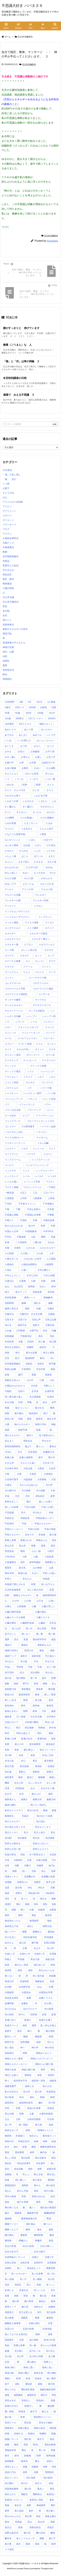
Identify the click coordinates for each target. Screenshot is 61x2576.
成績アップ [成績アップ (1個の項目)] (10, 1656)
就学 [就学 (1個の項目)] (22, 1562)
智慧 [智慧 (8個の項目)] (7, 1744)
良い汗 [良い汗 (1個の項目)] (23, 2279)
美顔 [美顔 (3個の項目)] (53, 2158)
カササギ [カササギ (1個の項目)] (48, 950)
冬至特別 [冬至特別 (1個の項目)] (9, 1341)
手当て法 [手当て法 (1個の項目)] (49, 1661)
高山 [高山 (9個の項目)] (29, 2522)
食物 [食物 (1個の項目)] (7, 2505)
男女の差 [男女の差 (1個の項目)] (35, 1959)
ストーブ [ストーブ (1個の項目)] (50, 1032)
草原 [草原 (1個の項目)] (25, 2295)
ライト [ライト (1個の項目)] (52, 1148)
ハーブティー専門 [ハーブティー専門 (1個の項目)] (32, 1093)
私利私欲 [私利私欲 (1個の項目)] (51, 2091)
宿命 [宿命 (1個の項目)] (54, 1540)
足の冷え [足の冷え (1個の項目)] (50, 2351)
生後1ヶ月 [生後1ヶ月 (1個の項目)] (10, 1953)
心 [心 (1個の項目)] (6, 1601)
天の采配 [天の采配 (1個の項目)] (40, 1490)
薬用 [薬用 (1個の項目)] (53, 2301)
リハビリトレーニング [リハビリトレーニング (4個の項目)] (37, 1165)
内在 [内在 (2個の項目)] (45, 1330)
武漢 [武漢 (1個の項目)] (7, 1788)
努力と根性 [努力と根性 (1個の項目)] (48, 1352)
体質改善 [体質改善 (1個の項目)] (37, 1292)
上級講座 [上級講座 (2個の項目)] (37, 1198)
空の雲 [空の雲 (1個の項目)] (51, 2102)
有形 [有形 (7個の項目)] (7, 1749)
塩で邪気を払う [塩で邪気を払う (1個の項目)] (47, 1435)
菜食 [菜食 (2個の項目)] (53, 2295)
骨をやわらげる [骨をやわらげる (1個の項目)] (13, 2516)
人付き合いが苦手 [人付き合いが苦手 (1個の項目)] (32, 1259)
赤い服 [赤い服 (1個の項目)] (32, 2345)
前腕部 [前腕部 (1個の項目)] (30, 1347)
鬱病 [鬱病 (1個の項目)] (53, 2533)
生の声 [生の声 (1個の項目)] (50, 1948)
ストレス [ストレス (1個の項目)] (49, 1027)
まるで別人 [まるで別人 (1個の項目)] (23, 862)
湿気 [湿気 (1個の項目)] (45, 1904)
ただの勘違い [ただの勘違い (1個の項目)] (27, 817)
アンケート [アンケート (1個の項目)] (10, 906)
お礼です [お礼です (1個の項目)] (51, 757)
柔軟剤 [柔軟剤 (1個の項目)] (36, 1771)
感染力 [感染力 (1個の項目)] (8, 1645)
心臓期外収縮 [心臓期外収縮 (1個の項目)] (27, 1623)
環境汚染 (7, 633)
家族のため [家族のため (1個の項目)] (26, 1540)
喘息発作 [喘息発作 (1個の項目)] (33, 1413)
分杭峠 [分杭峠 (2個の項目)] (30, 1341)
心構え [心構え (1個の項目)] (8, 1606)
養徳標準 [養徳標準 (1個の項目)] (41, 2505)
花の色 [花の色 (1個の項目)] (51, 2279)
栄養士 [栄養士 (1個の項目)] (50, 1771)
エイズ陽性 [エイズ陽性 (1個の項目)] (33, 928)
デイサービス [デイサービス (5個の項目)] (49, 1060)
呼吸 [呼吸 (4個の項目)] (29, 1402)
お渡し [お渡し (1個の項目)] (38, 757)
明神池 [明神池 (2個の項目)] (41, 1727)
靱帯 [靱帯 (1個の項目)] (38, 2455)
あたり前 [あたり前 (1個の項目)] (28, 729)
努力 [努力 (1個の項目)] (17, 1352)
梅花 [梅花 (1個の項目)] (20, 1777)
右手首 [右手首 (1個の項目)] (35, 1391)
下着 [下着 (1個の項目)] (7, 1209)
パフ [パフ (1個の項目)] (7, 1104)
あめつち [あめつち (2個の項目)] (37, 735)
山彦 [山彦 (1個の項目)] (51, 1567)
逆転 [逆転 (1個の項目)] (17, 2384)
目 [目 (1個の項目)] (36, 2003)
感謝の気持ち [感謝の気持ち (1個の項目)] (11, 1650)
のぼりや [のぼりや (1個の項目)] (48, 839)
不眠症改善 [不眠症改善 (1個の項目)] (48, 1220)
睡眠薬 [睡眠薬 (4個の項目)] (38, 2036)
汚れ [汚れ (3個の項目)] (54, 1860)
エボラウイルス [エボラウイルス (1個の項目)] (47, 944)
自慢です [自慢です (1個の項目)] (49, 2257)
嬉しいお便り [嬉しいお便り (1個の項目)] (46, 1501)
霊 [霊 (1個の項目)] (32, 2450)
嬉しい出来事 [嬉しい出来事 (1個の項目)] (11, 1507)
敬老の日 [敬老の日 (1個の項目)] (9, 1694)
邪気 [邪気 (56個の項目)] (54, 2395)
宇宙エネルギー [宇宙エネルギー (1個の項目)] (13, 1534)
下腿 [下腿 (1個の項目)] (18, 1209)
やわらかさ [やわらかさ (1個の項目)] (47, 878)
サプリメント (9, 511)
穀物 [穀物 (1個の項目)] (42, 2097)
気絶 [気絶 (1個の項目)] (22, 1854)
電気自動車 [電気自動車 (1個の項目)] (50, 2444)
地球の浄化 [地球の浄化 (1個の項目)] (40, 1424)
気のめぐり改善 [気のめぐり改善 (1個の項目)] (45, 1816)
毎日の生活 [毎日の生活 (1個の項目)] (33, 1810)
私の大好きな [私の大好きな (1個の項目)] (11, 2091)
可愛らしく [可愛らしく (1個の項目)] (49, 1385)
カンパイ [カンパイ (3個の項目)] (39, 961)
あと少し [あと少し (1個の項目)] (23, 735)
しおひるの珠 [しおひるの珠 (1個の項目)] (40, 795)
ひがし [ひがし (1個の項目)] (38, 845)
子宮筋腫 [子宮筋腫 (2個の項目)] (9, 1512)
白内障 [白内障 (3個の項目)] (8, 1987)
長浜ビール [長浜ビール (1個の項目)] (10, 2422)
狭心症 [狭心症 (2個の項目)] (22, 1942)
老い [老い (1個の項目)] (53, 2163)
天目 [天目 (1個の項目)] (27, 1496)
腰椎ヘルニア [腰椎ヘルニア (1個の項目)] (11, 2229)
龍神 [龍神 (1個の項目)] (53, 2544)
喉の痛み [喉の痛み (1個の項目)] (19, 1413)
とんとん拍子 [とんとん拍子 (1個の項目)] (46, 828)
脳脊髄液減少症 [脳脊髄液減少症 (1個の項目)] (29, 2218)
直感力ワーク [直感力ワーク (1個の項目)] (11, 2025)
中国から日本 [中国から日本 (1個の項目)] (11, 1231)
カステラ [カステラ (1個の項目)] (9, 955)
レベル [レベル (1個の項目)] (26, 1176)
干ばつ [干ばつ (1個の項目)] (35, 1573)
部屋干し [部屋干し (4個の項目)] (29, 2406)
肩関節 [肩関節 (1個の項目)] (24, 2185)
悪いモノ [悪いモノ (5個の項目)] (26, 1634)
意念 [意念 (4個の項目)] (16, 1639)
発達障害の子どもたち (14, 642)
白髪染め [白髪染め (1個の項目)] (26, 1992)
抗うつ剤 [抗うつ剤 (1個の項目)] (51, 1667)
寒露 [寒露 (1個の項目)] (33, 1545)
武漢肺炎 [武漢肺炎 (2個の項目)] (19, 1788)
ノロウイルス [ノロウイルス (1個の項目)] (11, 1088)
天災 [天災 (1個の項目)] (17, 1496)
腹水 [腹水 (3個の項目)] (39, 2229)
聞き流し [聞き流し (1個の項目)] (51, 2174)
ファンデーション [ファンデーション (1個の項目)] (45, 1115)
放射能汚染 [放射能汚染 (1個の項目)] (10, 1689)
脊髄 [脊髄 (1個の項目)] (50, 2202)
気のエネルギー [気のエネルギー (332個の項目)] (13, 1821)
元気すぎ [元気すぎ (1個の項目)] (9, 1319)
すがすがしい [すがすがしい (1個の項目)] (47, 806)
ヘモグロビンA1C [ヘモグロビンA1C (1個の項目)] (14, 1132)
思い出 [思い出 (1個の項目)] (29, 1628)
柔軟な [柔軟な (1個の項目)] (22, 1771)
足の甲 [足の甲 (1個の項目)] (20, 2356)
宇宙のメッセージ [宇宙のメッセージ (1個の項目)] (14, 1529)
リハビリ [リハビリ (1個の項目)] (9, 1165)
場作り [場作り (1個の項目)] (29, 1435)
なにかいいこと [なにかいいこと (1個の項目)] (13, 839)
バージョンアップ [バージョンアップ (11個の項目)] (14, 1099)
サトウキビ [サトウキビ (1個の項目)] (40, 999)
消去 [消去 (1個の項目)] (7, 1898)
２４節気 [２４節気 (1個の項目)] (9, 2549)
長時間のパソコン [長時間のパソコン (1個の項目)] (43, 2417)
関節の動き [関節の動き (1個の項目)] (23, 2428)
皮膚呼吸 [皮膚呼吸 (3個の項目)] (9, 2003)
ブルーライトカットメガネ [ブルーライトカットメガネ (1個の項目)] (40, 1121)
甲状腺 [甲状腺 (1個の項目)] (21, 1959)
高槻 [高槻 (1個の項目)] (52, 2522)
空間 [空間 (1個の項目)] (18, 2108)
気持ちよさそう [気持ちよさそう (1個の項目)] (41, 1849)
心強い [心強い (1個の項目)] (51, 1601)
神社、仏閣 (8, 651)
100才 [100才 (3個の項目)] (29, 713)
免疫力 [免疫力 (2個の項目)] (36, 1325)
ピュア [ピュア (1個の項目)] (26, 1115)
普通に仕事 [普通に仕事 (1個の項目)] (10, 1738)
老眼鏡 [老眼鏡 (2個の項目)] (8, 2174)
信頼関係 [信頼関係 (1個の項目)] (9, 1303)
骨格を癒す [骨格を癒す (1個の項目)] (50, 2516)
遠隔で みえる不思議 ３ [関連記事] (18, 394)
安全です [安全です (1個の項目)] (29, 1534)
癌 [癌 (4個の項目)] (27, 1976)
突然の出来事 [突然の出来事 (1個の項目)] (34, 2108)
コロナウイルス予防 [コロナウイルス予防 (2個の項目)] (15, 988)
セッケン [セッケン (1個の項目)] (51, 1044)
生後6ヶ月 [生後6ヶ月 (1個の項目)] (39, 1953)
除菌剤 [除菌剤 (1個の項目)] (43, 2433)
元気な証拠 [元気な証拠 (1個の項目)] (50, 1319)
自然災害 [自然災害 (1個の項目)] (24, 2262)
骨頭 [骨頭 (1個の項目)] (7, 2522)
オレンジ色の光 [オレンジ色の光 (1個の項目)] (29, 950)
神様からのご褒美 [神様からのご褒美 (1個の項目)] (14, 2058)
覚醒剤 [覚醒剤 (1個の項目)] (24, 2317)
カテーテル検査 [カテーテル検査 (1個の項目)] (13, 961)
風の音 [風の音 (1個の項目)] (27, 2488)
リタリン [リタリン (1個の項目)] (48, 1154)
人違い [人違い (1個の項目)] (24, 1270)
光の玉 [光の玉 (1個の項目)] (8, 1325)
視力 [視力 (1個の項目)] (39, 2312)
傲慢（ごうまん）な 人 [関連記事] (17, 344)
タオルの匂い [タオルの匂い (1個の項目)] (23, 1049)
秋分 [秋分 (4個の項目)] (22, 2097)
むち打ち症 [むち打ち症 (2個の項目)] (32, 867)
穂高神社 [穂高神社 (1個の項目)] (9, 2102)
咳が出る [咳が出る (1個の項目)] (39, 1407)
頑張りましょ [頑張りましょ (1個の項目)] (11, 2466)
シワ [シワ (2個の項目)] (7, 1021)
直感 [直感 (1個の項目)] (53, 2014)
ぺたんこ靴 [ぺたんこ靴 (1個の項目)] (10, 856)
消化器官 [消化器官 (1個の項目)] (49, 1893)
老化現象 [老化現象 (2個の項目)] (18, 2169)
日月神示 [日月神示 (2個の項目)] (51, 1716)
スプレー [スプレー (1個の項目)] (9, 1044)
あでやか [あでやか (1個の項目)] (9, 735)
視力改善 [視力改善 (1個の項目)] (51, 2312)
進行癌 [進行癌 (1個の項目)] (51, 2384)
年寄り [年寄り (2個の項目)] (8, 1578)
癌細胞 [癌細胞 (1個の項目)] (52, 1976)
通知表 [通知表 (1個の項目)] (28, 2384)
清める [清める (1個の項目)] (43, 1898)
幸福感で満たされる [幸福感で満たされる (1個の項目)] (15, 1584)
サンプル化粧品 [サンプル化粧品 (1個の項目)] (37, 1010)
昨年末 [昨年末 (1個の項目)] (52, 1727)
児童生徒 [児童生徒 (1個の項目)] (49, 1325)
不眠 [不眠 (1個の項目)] (35, 1220)
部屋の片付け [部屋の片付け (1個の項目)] (11, 2406)
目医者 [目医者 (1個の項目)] (33, 2014)
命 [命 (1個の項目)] (37, 1402)
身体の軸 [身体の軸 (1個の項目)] (9, 2373)
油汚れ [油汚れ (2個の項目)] (51, 1865)
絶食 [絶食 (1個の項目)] (24, 2147)
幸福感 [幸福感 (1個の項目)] (46, 1578)
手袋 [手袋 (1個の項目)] (39, 1667)
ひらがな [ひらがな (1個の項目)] (23, 850)
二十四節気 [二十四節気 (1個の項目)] (21, 1242)
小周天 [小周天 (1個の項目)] (50, 1551)
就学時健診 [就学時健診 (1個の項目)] (35, 1562)
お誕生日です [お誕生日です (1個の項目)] (48, 762)
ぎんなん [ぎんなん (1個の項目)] (49, 773)
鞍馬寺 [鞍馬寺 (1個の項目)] (24, 2461)
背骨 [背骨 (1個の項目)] (23, 2196)
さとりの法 (9, 492)
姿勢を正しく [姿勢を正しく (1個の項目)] (11, 1501)
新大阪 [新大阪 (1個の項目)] (38, 1700)
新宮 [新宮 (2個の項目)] (51, 1700)
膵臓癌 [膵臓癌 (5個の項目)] (38, 2240)
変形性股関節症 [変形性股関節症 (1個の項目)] (13, 1446)
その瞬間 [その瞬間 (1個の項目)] (9, 817)
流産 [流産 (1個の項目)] (7, 1887)
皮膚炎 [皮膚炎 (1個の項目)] (24, 2003)
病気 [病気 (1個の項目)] (20, 1970)
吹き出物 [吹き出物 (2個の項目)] (9, 1402)
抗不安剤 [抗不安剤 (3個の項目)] (9, 1672)
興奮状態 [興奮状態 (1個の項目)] (50, 2268)
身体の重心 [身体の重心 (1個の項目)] (23, 2373)
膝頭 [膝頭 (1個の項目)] (51, 2235)
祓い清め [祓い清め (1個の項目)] (9, 2047)
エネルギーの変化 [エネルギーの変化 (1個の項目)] (38, 933)
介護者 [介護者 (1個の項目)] (22, 1281)
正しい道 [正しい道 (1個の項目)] (51, 1783)
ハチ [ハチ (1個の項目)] (29, 1088)
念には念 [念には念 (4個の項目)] (16, 1628)
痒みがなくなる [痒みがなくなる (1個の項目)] (46, 1970)
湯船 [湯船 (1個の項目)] (27, 1904)
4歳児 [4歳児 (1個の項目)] (8, 707)
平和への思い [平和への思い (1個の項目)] (49, 1573)
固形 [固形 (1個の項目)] (29, 1419)
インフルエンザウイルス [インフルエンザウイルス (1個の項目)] (17, 911)
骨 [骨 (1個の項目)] (40, 2510)
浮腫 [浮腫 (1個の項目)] (52, 1887)
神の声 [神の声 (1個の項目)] (35, 2047)
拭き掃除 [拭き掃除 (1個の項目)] (35, 1672)
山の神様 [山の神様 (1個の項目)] (37, 1567)
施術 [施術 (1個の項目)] (53, 1711)
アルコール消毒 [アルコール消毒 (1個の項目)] (13, 895)
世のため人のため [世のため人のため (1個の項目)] (14, 1225)
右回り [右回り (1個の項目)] (21, 1391)
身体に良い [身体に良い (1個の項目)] (47, 2367)
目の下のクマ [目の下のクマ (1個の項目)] (30, 2009)
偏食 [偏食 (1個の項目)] (50, 1303)
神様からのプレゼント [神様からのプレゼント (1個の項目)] (41, 2058)
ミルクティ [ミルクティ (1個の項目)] (10, 1148)
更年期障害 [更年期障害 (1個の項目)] (35, 1744)
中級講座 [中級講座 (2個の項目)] (21, 1237)
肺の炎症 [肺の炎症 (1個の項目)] (50, 2185)
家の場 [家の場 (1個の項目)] (52, 1534)
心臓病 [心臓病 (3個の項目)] (41, 1623)
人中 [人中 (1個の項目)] (51, 1253)
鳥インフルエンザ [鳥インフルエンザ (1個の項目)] (25, 2538)
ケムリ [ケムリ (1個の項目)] (26, 972)
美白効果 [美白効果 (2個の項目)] (25, 2158)
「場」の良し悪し (12, 474)
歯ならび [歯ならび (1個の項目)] (36, 1794)
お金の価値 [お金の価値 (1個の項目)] (10, 768)
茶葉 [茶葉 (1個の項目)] (7, 2295)
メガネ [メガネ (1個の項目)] (24, 1148)
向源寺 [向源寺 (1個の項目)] (50, 1396)
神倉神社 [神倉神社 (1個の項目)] (9, 2053)
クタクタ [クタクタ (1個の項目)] (9, 966)
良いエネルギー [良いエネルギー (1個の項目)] (19, 2273)
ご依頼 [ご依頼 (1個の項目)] (23, 784)
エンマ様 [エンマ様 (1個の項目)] (9, 950)
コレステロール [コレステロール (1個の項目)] (13, 983)
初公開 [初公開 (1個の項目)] (52, 1341)
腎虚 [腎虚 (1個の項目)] (49, 2218)
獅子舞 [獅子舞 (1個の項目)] (35, 1942)
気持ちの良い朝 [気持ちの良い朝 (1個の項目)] (13, 1849)
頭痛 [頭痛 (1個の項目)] (45, 2466)
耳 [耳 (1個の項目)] (17, 2174)
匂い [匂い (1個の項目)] (52, 1358)
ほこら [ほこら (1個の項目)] (24, 856)
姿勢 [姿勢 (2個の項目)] (52, 1496)
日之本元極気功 (25, 37)
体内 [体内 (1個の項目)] (53, 1286)
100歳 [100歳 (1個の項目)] (40, 713)
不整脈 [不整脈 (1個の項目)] (50, 1214)
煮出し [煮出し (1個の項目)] (30, 1926)
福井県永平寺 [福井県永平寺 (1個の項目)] (20, 2080)
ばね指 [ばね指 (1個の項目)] (26, 845)
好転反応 (7, 574)
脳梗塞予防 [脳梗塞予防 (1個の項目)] (32, 2213)
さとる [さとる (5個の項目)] (35, 790)
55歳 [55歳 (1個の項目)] (17, 713)
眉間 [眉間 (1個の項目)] (34, 2025)
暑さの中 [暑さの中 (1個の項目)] (19, 1744)
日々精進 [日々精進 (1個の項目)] (21, 1716)
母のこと (7, 620)
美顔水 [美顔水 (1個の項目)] (8, 2163)
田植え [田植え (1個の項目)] (8, 1959)
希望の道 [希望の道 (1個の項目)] (22, 1573)
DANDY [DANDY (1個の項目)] (52, 718)
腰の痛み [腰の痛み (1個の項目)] (30, 2224)
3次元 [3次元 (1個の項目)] (39, 702)
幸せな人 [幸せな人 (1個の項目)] (27, 1578)
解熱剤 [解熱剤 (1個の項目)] (50, 2317)
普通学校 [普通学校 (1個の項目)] (41, 1738)
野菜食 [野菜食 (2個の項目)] (22, 2411)
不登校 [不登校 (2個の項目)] (23, 1220)
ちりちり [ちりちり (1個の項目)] (9, 828)
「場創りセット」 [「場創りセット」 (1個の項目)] (46, 724)
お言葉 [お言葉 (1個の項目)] (32, 762)
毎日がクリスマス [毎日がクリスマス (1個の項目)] (14, 1810)
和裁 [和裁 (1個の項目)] (7, 1407)
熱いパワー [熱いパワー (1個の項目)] (10, 1931)
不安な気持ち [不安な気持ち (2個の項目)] (34, 1209)
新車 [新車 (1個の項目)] (35, 1711)
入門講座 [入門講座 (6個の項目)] (20, 1330)
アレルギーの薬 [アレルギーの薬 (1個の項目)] (13, 900)
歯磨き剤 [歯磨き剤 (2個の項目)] (37, 1799)
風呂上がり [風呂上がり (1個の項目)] (10, 2494)
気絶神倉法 (8, 624)
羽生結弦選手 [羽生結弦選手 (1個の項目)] (24, 2163)
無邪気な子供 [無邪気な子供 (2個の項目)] (11, 1926)
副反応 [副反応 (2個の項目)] (43, 1347)
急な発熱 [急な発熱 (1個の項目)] (41, 1628)
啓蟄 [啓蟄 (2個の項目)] (7, 1413)
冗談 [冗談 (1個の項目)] (51, 1336)
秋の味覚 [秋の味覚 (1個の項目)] (9, 2097)
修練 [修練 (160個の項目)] (23, 1303)
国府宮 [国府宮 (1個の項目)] (39, 1419)
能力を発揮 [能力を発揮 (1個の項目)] (22, 2202)
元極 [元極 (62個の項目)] (38, 1308)
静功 (5, 674)
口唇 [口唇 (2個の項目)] (42, 1380)
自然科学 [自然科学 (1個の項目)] (38, 2262)
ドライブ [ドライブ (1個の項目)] (27, 1077)
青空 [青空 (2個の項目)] (7, 2455)
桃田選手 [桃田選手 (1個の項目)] (9, 1777)
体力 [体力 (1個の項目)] (7, 1292)
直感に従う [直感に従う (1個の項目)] (10, 2020)
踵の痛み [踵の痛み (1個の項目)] (31, 2362)
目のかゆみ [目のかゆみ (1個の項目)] (10, 2009)
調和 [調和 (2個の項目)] (37, 2334)
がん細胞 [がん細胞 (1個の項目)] (50, 768)
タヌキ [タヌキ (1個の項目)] (52, 1049)
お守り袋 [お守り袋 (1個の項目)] (49, 751)
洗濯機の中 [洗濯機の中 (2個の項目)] (29, 1876)
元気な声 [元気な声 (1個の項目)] (36, 1319)
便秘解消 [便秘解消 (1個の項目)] (48, 1297)
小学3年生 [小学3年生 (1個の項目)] (10, 1556)
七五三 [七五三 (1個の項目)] (23, 1192)
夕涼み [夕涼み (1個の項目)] (8, 1452)
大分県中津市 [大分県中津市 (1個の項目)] (11, 1468)
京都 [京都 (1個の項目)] (7, 1248)
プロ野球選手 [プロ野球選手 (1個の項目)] (28, 1126)
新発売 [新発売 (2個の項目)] (50, 1705)
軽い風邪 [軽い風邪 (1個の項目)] (51, 2378)
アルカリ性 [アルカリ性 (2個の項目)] (47, 889)
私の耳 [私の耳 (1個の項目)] (38, 2091)
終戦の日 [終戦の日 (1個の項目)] (9, 2141)
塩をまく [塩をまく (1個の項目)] (9, 1441)
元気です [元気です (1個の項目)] (22, 1319)
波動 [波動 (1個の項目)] (14, 1871)
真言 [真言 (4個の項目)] (19, 2031)
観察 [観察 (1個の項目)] (37, 2317)
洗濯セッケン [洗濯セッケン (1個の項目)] (11, 1876)
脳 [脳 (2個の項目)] (24, 2207)
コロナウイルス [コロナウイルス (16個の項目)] (41, 983)
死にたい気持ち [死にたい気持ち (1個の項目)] (38, 1805)
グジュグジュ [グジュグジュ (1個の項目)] (11, 972)
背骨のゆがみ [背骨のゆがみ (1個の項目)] (38, 2196)
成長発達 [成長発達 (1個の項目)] (36, 1656)
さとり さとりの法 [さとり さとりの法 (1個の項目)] (15, 790)
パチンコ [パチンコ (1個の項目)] (32, 1099)
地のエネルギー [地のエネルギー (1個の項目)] (22, 1424)
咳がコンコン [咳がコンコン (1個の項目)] (22, 1407)
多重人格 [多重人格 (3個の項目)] (9, 1457)
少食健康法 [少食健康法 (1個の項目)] (10, 1562)
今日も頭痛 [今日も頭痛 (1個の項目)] (49, 1275)
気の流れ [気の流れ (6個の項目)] (40, 1821)
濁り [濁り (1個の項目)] (22, 1909)
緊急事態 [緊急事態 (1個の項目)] (19, 2152)
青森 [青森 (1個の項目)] (53, 2450)
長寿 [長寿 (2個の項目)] (22, 2417)
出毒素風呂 (8, 547)
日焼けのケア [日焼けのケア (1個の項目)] (11, 1722)
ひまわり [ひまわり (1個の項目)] (9, 850)
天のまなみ (8, 570)
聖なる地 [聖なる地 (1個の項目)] (38, 2174)
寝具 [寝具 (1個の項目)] (43, 1545)
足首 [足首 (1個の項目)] (7, 2362)
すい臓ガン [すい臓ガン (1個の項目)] (28, 806)
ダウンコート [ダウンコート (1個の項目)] (33, 1055)
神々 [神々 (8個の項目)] (22, 2047)
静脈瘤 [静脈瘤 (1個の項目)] (27, 2455)
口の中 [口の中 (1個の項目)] (30, 1380)
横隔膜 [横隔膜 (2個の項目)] (41, 1777)
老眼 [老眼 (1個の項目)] (39, 2169)
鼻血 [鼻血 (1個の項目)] (37, 2544)
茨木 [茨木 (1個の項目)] (53, 2290)
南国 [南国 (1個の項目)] (53, 1369)
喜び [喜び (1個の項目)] (45, 1413)
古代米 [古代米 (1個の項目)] (34, 1385)
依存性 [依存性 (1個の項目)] (51, 1292)
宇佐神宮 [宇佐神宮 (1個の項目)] (9, 1523)
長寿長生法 (8, 670)
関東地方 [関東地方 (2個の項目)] (9, 2428)
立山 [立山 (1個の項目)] (7, 2119)
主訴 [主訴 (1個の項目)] (33, 1237)
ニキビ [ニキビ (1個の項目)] (52, 1077)
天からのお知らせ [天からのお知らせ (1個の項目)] (29, 1485)
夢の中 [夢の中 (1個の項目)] (51, 1457)
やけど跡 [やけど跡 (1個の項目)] (28, 878)
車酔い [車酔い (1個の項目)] (8, 2378)
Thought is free (47, 2569)
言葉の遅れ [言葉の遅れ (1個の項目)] (34, 2323)
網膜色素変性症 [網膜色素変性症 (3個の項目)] (48, 2147)
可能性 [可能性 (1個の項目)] (8, 1391)
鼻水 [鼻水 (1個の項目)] (18, 2544)
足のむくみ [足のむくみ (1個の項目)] (35, 2351)
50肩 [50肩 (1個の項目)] (7, 713)
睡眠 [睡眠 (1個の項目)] (25, 2036)
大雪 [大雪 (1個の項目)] (53, 1479)
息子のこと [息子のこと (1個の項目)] (10, 1634)
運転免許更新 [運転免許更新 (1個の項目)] (28, 2389)
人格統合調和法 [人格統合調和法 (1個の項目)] (29, 1264)
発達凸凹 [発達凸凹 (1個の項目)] (9, 1981)
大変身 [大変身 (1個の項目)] (40, 1468)
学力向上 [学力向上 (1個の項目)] (37, 1512)
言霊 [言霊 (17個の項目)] (50, 2323)
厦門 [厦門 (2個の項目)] (20, 1374)
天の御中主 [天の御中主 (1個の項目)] (10, 1490)
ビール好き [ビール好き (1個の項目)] (10, 1115)
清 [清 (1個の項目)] (34, 1898)
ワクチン (7, 533)
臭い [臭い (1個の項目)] (19, 2268)
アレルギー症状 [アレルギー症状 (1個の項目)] (41, 900)
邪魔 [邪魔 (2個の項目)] (53, 2400)
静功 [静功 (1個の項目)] (16, 2455)
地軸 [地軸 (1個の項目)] (53, 1424)
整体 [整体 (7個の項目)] (37, 1694)
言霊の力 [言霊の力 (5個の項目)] (9, 2328)
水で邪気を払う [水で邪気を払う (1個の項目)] (37, 1854)
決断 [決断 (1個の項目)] (16, 1865)
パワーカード (9, 524)
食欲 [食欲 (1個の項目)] (51, 2499)
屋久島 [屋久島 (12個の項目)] (22, 1567)
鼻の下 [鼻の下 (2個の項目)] (52, 2538)
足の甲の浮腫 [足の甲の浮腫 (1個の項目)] (36, 2356)
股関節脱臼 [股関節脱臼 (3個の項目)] (10, 2185)
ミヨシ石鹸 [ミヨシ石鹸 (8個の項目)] (43, 1143)
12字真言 (7, 470)
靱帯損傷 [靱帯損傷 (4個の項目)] (50, 2455)
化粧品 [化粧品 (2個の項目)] (29, 1363)
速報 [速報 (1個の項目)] (40, 2384)
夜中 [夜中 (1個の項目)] (40, 1457)
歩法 (5, 615)
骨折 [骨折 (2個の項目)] (38, 2516)
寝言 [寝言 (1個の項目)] (53, 1545)
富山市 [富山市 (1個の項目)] (22, 1545)
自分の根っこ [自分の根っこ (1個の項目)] (47, 2246)
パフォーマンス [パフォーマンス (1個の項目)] (27, 1104)
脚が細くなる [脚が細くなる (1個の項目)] (11, 2207)
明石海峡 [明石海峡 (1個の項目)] (29, 1727)
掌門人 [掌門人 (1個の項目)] (26, 1683)
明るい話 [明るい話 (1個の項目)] (49, 1722)
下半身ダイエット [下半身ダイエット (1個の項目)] (27, 1203)
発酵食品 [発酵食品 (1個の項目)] (39, 1981)
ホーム (8, 37)
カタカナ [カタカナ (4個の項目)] (24, 955)
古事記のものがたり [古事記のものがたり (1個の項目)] (15, 1385)
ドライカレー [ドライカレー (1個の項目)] (11, 1077)
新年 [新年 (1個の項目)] (23, 1705)
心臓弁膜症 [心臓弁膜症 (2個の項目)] (10, 1623)
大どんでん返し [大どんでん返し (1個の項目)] (28, 1463)
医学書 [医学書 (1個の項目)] (52, 1363)
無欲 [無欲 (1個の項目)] (34, 1915)
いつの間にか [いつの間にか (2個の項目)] (24, 740)
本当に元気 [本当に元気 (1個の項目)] (47, 1755)
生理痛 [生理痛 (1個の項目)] (52, 1953)
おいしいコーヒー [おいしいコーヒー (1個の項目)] (46, 740)
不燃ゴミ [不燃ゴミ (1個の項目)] (9, 1220)
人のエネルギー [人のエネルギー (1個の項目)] (48, 1248)
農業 (5, 665)
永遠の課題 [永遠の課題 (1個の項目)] (41, 1860)
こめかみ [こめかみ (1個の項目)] (9, 784)
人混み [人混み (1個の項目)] (8, 1270)
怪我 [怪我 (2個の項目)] (53, 1628)
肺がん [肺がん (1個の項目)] (37, 2185)
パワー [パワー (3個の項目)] (47, 1104)
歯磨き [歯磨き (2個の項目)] (24, 1799)
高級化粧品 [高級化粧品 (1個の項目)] (35, 2527)
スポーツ (7, 515)
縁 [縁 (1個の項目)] (54, 2152)
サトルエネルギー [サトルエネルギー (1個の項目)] (14, 1005)
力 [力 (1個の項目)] (53, 1347)
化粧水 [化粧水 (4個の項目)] (40, 1363)
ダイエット (8, 520)
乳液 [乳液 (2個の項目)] (7, 1242)
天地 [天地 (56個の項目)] (7, 1496)
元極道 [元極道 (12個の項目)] (51, 1314)
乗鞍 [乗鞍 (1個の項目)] (43, 1237)
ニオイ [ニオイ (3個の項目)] (40, 1077)
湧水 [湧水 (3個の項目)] (18, 1904)
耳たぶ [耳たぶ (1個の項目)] (25, 2174)
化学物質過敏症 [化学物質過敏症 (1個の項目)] (13, 1363)
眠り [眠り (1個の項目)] (29, 2031)
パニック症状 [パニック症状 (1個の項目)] (49, 1099)
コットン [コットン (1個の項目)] (9, 977)
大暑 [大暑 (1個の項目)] (19, 1474)
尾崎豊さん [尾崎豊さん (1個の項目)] (50, 1562)
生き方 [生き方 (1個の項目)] (37, 1948)
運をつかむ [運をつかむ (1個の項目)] (10, 2389)
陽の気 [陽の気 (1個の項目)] (27, 2439)
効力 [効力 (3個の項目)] (17, 1358)
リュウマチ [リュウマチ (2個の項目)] (10, 1170)
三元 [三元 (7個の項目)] (35, 1192)
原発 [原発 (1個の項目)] (7, 1374)
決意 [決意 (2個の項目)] (7, 1865)
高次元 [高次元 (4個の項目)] (8, 2527)
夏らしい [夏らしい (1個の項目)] (40, 1446)
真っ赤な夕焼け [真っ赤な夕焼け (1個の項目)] (48, 2025)
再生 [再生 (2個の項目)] (40, 1336)
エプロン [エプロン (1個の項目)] (28, 944)
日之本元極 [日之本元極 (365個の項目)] (36, 1716)
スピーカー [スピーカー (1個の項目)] (49, 1038)
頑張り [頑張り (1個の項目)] (50, 2461)
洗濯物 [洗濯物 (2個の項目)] (8, 1882)
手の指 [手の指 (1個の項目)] (23, 1661)
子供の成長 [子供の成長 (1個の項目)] (29, 1507)
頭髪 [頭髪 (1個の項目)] (36, 2472)
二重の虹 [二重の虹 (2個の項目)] (37, 1242)
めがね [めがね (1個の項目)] (49, 867)
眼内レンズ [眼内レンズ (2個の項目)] (10, 2036)
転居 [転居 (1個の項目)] (28, 2378)
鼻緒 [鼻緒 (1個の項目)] (28, 2544)
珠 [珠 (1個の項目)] (6, 1948)
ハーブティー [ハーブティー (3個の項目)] (11, 1093)
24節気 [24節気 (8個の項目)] (43, 707)
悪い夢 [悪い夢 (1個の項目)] (39, 1634)
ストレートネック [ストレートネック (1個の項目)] (31, 1032)
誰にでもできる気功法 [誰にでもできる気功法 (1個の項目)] (16, 2334)
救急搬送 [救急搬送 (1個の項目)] (26, 1689)
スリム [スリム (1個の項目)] (39, 1044)
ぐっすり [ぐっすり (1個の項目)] (33, 779)
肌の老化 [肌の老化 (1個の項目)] (37, 2180)
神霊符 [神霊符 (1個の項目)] (51, 2075)
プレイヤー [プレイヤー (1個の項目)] (10, 1126)
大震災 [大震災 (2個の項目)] (8, 1485)
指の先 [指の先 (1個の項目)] (8, 1678)
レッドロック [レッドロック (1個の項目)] (11, 1176)
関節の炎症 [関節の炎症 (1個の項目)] (39, 2428)
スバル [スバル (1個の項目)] (8, 1038)
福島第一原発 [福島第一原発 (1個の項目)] (38, 2080)
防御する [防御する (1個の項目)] (18, 2433)
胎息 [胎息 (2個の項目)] (7, 2202)
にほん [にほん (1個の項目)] (32, 839)
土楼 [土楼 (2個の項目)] (7, 1424)
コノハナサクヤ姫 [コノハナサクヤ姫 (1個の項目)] (37, 977)
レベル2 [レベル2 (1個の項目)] (39, 1176)
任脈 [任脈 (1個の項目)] (43, 1281)
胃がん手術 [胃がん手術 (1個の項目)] (22, 2191)
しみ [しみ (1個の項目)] (54, 801)
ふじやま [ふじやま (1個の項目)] (50, 850)
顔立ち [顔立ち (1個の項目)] (38, 2483)
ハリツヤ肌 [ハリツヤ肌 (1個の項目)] (46, 1088)
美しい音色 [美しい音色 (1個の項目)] (10, 2158)
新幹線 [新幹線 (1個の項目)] (36, 1705)
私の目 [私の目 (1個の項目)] (26, 2091)
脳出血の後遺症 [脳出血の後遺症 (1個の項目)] (48, 2207)
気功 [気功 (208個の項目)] (53, 1832)
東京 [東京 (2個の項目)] (35, 1760)
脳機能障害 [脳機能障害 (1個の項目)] (49, 2213)
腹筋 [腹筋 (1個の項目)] (51, 2229)
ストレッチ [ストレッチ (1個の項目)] (10, 1032)
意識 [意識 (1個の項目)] (25, 1639)
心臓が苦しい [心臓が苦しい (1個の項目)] (48, 1606)
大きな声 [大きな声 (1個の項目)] (9, 1463)
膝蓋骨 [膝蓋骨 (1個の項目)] (23, 2235)
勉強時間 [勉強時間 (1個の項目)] (29, 1358)
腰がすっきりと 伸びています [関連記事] (21, 328)
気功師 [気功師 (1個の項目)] (8, 1838)
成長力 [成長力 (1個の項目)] (23, 1656)
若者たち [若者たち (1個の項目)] (9, 2290)
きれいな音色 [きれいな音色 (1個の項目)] (32, 773)
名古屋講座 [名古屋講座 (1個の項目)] (35, 1396)
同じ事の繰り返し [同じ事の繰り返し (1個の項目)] (14, 1396)
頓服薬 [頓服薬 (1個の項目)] (35, 2466)
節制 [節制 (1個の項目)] (28, 2130)
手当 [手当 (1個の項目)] (36, 1661)
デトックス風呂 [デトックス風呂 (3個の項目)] (13, 1071)
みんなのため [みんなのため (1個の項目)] (11, 867)
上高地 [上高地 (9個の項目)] (51, 1198)
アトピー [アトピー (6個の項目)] (9, 889)
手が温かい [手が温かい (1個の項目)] (50, 1656)
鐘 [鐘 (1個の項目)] (55, 2411)
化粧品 (6, 561)
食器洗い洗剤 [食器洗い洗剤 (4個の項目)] (36, 2499)
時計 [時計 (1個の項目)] (39, 1733)
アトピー (7, 506)
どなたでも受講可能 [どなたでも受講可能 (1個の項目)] (15, 834)
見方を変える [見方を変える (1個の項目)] (25, 2312)
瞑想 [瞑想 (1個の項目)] (51, 2036)
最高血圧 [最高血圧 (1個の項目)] (50, 1744)
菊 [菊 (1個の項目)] (34, 2295)
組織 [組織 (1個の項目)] (36, 2141)
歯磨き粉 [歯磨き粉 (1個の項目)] (51, 1799)
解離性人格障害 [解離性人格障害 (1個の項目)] (13, 2323)
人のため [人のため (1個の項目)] (30, 1248)
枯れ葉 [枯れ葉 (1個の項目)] (8, 1771)
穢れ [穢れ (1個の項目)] (40, 2102)
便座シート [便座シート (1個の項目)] (29, 1297)
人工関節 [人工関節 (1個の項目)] (51, 1259)
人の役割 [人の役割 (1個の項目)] (9, 1253)
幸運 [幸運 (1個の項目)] (33, 1584)
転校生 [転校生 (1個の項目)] (38, 2378)
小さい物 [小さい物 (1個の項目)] (36, 1551)
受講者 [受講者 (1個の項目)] (48, 1374)
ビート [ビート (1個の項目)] (50, 1110)
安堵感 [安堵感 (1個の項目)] (41, 1534)
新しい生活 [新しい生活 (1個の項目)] (10, 1700)
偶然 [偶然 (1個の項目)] (27, 1308)
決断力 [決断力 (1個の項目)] (27, 1865)
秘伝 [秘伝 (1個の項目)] (32, 2097)
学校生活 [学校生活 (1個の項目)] (9, 1518)
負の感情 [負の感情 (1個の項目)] (33, 2340)
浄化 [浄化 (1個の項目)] (29, 1887)
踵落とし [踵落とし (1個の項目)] (48, 2362)
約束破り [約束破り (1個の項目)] (20, 2135)
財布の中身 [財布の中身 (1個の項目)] (49, 2340)
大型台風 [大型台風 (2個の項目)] (27, 1468)
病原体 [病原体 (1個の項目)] (8, 1970)
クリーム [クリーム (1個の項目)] (27, 966)
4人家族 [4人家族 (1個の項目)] (51, 702)
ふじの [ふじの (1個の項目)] (37, 850)
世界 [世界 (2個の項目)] (43, 1225)
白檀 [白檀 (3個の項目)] (51, 1987)
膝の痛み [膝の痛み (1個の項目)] (9, 2235)
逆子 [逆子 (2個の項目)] (7, 2384)
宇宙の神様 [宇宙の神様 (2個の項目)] (50, 1529)
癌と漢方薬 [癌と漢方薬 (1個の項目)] (38, 1976)
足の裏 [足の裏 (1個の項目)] (51, 2356)
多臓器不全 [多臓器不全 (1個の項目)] (48, 1452)
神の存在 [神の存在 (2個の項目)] (49, 2047)
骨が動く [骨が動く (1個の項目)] (50, 2510)
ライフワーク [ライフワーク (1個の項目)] (11, 1154)
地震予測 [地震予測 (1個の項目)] (22, 1430)
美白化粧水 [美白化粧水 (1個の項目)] (40, 2158)
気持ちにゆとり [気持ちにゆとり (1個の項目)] (41, 1843)
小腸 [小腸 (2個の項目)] (35, 1556)
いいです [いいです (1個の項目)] (51, 735)
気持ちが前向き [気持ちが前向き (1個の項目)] (13, 1843)
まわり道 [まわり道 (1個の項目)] (51, 862)
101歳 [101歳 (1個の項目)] (8, 718)
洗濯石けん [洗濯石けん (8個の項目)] (22, 1882)
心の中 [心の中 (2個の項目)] (15, 1601)
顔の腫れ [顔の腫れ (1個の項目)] (9, 2483)
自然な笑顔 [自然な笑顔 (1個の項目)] (10, 2262)
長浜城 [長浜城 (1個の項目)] (27, 2422)
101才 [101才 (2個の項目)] (52, 713)
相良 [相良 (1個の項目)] (25, 2025)
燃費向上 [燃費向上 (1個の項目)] (37, 1931)
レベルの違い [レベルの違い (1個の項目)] (11, 1181)
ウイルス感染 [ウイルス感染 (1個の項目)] (32, 922)
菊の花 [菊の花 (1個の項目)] (43, 2295)
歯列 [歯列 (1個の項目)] (50, 1794)
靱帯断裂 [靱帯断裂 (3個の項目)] (9, 2461)
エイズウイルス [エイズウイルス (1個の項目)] (13, 928)
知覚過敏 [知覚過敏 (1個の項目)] (24, 2042)
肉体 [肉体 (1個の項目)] (7, 2180)
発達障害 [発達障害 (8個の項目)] (24, 1981)
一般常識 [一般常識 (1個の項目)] (9, 1192)
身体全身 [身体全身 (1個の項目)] (38, 2373)
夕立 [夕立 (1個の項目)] (20, 1452)
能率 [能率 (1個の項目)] (38, 2202)
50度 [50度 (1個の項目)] (53, 707)
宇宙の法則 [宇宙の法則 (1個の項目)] (33, 1529)
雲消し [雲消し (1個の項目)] (36, 2444)
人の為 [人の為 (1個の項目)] (39, 1253)
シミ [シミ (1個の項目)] (52, 1010)
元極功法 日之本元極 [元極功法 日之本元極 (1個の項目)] (31, 1314)
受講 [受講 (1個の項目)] (34, 1374)
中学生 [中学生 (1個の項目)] (8, 1237)
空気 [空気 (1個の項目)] (7, 2108)
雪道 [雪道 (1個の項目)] (25, 2444)
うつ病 (6, 483)
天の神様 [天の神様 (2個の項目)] (26, 1490)
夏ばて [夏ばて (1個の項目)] (28, 1446)
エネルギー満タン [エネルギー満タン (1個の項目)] (41, 939)
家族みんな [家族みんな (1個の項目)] (41, 1540)
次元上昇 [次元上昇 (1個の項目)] (18, 1783)
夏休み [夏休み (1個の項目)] (52, 1446)
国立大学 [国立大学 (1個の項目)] (51, 1419)
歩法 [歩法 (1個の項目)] (21, 1794)
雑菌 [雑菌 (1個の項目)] (7, 2444)
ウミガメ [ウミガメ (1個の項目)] (49, 922)
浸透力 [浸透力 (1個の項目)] (18, 1893)
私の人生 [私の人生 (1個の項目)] (47, 2086)
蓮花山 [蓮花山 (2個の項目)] (42, 2301)
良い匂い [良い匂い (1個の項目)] (51, 2273)
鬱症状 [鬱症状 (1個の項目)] (8, 2538)
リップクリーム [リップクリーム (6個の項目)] (13, 1159)
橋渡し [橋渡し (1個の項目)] (52, 1777)
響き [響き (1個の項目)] (37, 2461)
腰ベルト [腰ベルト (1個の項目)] (48, 2224)
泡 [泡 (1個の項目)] (6, 1871)
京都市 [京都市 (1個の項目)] (17, 1248)
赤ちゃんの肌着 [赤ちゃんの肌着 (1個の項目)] (48, 2345)
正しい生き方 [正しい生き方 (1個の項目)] (35, 1783)
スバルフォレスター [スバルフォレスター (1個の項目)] (27, 1038)
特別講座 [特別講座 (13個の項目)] (48, 1937)
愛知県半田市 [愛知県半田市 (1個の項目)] (39, 1639)
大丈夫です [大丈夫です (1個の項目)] (48, 1463)
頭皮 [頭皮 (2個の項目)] (54, 2466)
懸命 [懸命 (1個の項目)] (42, 1650)
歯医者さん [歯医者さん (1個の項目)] (10, 1799)
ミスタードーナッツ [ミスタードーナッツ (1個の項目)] (15, 1143)
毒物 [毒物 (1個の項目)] (45, 1810)
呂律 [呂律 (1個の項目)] (20, 1402)
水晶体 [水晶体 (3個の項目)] (52, 1854)
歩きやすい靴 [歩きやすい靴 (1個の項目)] (47, 1788)
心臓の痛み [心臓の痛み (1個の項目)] (40, 1612)
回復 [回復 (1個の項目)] (20, 1419)
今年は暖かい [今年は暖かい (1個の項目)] (44, 1270)
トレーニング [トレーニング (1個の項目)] (47, 1071)
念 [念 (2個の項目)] (6, 1628)
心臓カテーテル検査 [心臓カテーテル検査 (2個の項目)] (15, 1617)
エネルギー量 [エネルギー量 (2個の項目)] (11, 944)
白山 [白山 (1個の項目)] (39, 1987)
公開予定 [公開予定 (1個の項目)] (33, 1330)
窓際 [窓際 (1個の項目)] (21, 2113)
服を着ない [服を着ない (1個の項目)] (29, 1749)
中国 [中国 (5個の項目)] (53, 1225)
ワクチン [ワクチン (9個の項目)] (50, 1181)
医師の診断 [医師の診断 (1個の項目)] (10, 1369)
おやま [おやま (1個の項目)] (8, 751)
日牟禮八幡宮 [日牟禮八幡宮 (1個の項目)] (32, 1722)
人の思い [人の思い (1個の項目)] (24, 1253)
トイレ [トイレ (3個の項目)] (30, 1071)
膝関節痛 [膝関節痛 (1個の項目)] (38, 2235)
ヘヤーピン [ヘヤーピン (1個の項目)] (41, 1132)
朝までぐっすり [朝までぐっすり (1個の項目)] (48, 1749)
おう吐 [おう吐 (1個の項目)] (23, 746)
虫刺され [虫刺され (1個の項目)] (38, 2306)
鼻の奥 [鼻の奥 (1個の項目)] (8, 2544)
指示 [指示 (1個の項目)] (44, 1678)
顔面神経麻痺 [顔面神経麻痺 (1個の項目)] (11, 2488)
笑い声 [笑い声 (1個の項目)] (8, 2124)
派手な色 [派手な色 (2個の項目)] (50, 1882)
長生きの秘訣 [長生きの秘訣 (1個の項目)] (46, 2422)
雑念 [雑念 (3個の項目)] (52, 2439)
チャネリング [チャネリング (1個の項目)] (11, 1060)
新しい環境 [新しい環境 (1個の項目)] (50, 1694)
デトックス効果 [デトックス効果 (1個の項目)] (38, 1066)
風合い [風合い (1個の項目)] (40, 2488)
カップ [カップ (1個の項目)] (51, 955)
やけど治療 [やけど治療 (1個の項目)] (10, 878)
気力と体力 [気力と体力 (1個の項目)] (39, 1832)
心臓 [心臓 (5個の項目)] (34, 1606)
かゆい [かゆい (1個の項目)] (37, 768)
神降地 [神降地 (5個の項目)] (27, 2075)
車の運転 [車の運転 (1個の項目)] (51, 2373)
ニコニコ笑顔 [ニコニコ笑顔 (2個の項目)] (11, 1082)
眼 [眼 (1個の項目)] (39, 2031)
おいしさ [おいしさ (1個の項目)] (9, 746)
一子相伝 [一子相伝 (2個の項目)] (51, 1187)
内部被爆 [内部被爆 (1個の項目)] (9, 1336)
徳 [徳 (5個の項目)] (37, 1595)
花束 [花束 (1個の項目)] (7, 2284)
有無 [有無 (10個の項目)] (16, 1749)
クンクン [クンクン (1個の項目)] (46, 966)
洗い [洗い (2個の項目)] (24, 1871)
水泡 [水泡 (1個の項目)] (7, 1860)
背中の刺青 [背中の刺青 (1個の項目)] (10, 2196)
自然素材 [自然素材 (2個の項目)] (51, 2262)
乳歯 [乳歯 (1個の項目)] (53, 1237)
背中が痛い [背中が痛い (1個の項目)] (49, 2191)
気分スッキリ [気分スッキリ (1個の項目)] (11, 1832)
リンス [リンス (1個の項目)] (26, 1170)
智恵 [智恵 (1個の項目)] (53, 1738)
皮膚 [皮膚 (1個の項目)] (28, 1998)
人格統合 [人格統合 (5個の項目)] (9, 1264)
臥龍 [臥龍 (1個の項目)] (51, 2240)
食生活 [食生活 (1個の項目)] (17, 2505)
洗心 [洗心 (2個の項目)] (43, 1871)
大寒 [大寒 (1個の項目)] (7, 1474)
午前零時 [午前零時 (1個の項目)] (26, 1369)
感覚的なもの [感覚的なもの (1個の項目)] (44, 1645)
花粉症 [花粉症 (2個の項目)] (17, 2284)
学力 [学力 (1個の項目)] (23, 1512)
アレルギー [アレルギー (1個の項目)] (40, 895)
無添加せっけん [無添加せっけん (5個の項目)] (13, 1920)
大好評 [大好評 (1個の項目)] (52, 1468)
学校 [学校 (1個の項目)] (51, 1512)
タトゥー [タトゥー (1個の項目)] (39, 1049)
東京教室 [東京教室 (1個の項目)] (48, 1760)
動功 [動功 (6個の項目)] (42, 1358)
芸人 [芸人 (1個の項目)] (29, 2284)
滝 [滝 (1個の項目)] (6, 1909)
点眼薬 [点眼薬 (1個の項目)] (52, 1909)
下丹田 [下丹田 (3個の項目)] (8, 1203)
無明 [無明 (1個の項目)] (20, 1915)
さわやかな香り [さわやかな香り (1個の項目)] (13, 795)
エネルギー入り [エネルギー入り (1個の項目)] (13, 939)
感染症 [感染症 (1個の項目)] (24, 1645)
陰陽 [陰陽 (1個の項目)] (53, 2433)
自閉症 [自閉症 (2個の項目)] (8, 2268)
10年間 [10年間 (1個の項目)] (32, 707)
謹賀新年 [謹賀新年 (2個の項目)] (9, 2340)
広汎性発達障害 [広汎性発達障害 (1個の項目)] (13, 1589)
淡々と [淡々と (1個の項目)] (24, 1898)
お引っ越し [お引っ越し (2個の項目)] (10, 757)
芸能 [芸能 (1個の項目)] (38, 2284)
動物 (5, 552)
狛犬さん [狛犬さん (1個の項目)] (9, 1942)
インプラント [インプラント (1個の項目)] (45, 917)
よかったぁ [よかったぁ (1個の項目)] (28, 884)
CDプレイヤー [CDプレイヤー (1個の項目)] (35, 718)
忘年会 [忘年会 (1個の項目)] (52, 1623)
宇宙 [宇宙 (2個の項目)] (24, 1523)
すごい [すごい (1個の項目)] (8, 812)
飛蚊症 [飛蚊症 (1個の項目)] (24, 2494)
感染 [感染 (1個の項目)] (53, 1639)
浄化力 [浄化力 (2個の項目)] (41, 1887)
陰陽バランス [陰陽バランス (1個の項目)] (11, 2439)
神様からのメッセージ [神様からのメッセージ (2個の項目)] (16, 2064)
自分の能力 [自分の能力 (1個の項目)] (39, 2251)
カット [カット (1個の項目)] (38, 955)
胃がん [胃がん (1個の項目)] (8, 2191)
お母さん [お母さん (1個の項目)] (25, 757)
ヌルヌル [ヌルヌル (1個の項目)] (30, 1082)
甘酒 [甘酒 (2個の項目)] (24, 1948)
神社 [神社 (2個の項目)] (53, 2069)
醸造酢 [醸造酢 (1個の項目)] (51, 2406)
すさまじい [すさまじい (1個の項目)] (22, 812)
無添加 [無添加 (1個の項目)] (48, 1915)
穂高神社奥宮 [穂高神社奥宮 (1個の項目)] (26, 2102)
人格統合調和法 (11, 538)
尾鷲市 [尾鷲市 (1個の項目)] (8, 1567)
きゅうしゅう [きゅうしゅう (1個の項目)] (11, 773)
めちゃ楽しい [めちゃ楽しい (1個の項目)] (11, 873)
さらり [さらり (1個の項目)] (50, 790)
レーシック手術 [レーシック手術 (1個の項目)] (32, 1181)
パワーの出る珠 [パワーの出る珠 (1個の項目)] (13, 1110)
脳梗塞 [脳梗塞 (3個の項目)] (18, 2213)
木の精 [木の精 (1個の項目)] (8, 1755)
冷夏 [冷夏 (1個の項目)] (20, 1341)
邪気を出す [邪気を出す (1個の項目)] (10, 2400)
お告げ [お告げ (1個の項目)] (21, 751)
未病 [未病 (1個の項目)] (32, 1755)
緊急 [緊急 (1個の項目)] (7, 2152)
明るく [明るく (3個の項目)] (8, 1727)
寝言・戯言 (8, 579)
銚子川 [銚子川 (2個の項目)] (33, 2411)
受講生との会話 (11, 565)
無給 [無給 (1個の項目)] (49, 1920)
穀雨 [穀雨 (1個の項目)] (52, 2097)
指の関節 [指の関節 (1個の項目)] (20, 1678)
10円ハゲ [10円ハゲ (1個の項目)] (19, 707)
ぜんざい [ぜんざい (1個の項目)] (51, 812)
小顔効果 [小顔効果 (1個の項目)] (49, 1556)
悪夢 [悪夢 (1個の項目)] (7, 1639)
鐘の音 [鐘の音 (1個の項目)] (8, 2417)
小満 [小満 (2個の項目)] (24, 1556)
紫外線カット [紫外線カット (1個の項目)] (49, 2135)
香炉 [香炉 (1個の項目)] (31, 2510)
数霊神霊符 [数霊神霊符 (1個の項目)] (24, 1694)
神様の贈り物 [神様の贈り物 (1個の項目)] (28, 2069)
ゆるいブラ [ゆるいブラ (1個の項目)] (10, 884)
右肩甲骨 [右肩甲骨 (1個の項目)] (49, 1391)
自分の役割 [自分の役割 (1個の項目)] (28, 2246)
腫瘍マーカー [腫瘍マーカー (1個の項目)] (11, 2224)
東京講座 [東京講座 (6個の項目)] (24, 1766)
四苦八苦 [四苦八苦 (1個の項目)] (9, 1419)
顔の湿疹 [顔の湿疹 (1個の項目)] (30, 2477)
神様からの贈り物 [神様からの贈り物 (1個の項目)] (44, 2064)
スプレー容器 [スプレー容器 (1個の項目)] (25, 1044)
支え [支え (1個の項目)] (54, 1683)
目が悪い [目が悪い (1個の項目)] (48, 2003)
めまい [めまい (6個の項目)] (26, 873)
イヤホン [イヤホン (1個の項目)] (38, 906)
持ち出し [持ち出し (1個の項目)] (49, 1672)
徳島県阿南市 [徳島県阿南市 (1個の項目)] (49, 1595)
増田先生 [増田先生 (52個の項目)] (27, 1441)
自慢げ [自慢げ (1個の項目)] (35, 2257)
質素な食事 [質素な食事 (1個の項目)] (19, 2345)
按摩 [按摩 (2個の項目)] (53, 1678)
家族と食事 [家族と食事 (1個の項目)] (10, 1540)
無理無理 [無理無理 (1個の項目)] (34, 1920)
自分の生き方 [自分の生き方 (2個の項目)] (11, 2251)
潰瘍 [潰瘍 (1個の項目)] (13, 1909)
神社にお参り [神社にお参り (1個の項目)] (11, 2075)
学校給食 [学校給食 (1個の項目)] (24, 1518)
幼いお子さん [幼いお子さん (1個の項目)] (48, 1584)
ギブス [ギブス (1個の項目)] (52, 961)
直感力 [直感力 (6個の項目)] (27, 2020)
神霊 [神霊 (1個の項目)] (39, 2075)
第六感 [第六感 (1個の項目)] (38, 2124)
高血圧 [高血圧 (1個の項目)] (50, 2527)
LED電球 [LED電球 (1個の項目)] (9, 724)
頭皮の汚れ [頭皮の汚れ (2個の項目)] (10, 2472)
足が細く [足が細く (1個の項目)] (19, 2351)
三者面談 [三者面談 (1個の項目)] (9, 1198)
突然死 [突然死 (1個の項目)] (50, 2108)
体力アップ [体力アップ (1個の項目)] (21, 1292)
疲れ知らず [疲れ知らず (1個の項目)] (39, 1965)
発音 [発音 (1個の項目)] (52, 1981)
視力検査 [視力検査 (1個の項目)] (9, 2317)
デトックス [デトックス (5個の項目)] (10, 1066)
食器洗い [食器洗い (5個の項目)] (51, 2494)
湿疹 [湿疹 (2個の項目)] (54, 1904)
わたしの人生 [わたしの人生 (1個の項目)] (47, 884)
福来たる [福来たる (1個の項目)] (29, 2086)
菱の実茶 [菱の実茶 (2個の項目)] (28, 2301)
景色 (5, 606)
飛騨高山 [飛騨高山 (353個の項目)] (37, 2494)
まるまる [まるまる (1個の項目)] (38, 862)
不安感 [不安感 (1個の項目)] (50, 1209)
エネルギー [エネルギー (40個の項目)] (10, 933)
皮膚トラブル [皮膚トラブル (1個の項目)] (46, 1998)
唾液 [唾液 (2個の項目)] (52, 1407)
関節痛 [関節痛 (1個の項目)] (52, 2428)
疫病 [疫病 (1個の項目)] (7, 1965)
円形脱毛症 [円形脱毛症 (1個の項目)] (26, 1336)
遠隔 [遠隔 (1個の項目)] (7, 2395)
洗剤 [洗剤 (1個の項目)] (34, 1871)
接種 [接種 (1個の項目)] (45, 1683)
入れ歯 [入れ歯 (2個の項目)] (8, 1330)
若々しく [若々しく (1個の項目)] (50, 2284)
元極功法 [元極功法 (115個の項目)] (9, 1314)
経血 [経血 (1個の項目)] (54, 2141)
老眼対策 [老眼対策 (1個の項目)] (51, 2169)
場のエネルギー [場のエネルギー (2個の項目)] (13, 1435)
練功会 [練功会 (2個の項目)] (43, 2152)
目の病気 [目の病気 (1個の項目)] (9, 2014)
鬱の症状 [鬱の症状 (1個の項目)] (40, 2533)
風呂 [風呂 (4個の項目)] (52, 2488)
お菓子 (6, 488)
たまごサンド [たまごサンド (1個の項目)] (31, 823)
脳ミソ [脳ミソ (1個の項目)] (32, 2207)
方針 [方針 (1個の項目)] (44, 1711)
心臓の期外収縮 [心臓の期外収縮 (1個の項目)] (13, 1612)
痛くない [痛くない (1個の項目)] (9, 1976)
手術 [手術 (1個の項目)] (30, 1667)
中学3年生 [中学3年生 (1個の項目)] (48, 1231)
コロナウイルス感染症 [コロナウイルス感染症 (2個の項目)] (16, 994)
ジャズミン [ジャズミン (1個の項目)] (48, 1021)
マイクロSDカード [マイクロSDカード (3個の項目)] (14, 1137)
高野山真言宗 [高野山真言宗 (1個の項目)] (11, 2533)
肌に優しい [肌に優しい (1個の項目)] (21, 2180)
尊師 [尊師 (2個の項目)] (22, 1551)
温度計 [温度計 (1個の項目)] (8, 1904)
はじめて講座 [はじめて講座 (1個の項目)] (11, 845)
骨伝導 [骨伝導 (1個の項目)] (28, 2516)
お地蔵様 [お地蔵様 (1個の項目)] (35, 751)
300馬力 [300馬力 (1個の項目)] (19, 718)
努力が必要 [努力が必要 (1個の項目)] (31, 1352)
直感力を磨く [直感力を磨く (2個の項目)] (46, 2020)
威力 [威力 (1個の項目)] (28, 1501)
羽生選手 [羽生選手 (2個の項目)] (40, 2163)
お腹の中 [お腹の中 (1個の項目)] (9, 762)
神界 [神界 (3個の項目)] (43, 2069)
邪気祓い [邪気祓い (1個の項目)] (40, 2400)
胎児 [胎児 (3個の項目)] (53, 2196)
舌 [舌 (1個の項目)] (6, 2273)
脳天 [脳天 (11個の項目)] (7, 2213)
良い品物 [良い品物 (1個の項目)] (9, 2279)
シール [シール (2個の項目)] (33, 1021)
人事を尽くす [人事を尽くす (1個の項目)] (11, 1259)
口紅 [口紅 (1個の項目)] (52, 1380)
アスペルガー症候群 (13, 502)
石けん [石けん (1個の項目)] (50, 2042)
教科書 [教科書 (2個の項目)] (51, 1689)
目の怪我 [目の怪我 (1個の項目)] (48, 2009)
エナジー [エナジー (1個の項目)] (49, 928)
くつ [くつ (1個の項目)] (7, 779)
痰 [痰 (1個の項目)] (20, 1976)
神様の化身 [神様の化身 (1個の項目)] (10, 2069)
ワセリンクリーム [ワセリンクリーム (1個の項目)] (32, 1187)
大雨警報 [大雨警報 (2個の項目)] (41, 1479)
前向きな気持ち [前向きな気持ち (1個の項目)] (13, 1347)
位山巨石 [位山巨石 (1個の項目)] (18, 1286)
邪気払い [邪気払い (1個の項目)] (26, 2400)
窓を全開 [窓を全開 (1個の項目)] (9, 2113)
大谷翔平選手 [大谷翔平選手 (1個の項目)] (11, 1479)
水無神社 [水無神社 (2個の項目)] (18, 1860)
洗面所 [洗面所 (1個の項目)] (37, 1882)
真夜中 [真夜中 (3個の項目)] (8, 2031)
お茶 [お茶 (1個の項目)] (21, 762)
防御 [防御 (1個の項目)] (7, 2433)
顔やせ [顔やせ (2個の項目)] (24, 2483)
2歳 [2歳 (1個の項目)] (21, 702)
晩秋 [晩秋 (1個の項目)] (51, 1733)
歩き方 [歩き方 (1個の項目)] (8, 1794)
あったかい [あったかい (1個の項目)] (47, 729)
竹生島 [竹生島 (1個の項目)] (50, 2119)
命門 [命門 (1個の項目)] (54, 1402)
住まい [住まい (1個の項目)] (43, 1286)
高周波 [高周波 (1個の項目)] (18, 2522)
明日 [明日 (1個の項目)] (18, 1727)
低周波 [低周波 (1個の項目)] (31, 1286)
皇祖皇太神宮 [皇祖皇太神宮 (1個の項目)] (11, 1998)
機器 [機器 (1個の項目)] (7, 1783)
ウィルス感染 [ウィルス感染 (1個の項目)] (11, 922)
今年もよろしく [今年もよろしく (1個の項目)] (13, 1275)
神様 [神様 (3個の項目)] (25, 2053)
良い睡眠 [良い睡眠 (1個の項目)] (37, 2279)
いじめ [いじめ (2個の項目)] (8, 740)
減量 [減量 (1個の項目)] (53, 1898)
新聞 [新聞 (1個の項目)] (25, 1711)
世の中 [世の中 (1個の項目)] (31, 1225)
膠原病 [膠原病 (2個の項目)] (8, 2240)
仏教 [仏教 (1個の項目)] (33, 1281)
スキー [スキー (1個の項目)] (8, 1027)
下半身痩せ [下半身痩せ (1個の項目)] (48, 1203)
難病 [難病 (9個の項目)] (16, 2444)
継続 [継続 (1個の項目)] (33, 2147)
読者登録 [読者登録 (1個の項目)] (47, 2328)
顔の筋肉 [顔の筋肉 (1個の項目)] (48, 2477)
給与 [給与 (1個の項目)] (7, 2147)
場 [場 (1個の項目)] (50, 1430)
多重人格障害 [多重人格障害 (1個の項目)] (26, 1457)
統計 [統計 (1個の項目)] (16, 2147)
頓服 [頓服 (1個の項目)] (25, 2466)
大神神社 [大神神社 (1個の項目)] (48, 1474)
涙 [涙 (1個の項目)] (15, 1898)
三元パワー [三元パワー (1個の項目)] (48, 1192)
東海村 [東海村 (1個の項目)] (38, 1766)
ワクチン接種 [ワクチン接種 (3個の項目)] (11, 1187)
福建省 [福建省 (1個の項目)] (52, 2080)
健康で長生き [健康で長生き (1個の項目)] (11, 1308)
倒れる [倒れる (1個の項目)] (37, 1303)
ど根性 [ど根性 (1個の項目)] (43, 834)
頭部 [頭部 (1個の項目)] (25, 2472)
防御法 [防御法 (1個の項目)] (31, 2433)
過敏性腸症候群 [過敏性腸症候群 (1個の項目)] (48, 2389)
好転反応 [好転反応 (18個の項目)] (40, 1496)
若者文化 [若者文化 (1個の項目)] (23, 2290)
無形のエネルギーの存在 (15, 629)
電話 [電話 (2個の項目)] (23, 2450)
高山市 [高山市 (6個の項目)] (41, 2522)
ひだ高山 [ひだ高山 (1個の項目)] (51, 845)
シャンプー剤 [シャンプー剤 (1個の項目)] (49, 1016)
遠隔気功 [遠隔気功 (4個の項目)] (31, 2395)
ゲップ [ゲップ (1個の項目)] (52, 972)
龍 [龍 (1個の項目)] (45, 2544)
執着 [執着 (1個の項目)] (38, 1430)
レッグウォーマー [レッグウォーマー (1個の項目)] (45, 1170)
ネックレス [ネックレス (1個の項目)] (47, 1082)
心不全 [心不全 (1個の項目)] (39, 1601)
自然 (5, 656)
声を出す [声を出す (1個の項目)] (46, 1441)
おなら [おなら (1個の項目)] (37, 746)
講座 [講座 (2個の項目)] (50, 2334)
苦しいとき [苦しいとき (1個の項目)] (39, 2290)
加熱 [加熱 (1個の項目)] (7, 1352)
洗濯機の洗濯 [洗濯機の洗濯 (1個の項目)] (48, 1876)
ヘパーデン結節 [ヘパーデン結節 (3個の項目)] (48, 1126)
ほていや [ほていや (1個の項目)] (38, 856)
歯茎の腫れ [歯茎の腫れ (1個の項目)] (10, 1805)
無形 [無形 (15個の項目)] (7, 1915)
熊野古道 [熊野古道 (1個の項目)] (47, 1926)
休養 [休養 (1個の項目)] (53, 1281)
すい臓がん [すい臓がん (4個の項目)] (10, 806)
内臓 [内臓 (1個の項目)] (54, 1330)
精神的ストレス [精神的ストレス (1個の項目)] (45, 2130)
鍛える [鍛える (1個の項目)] (45, 2411)
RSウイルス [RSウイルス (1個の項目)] (25, 724)
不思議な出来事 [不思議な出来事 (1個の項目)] (33, 1214)
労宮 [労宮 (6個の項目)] (7, 1358)
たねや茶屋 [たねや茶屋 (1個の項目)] (10, 823)
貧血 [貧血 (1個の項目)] (7, 2345)
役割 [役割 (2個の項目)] (7, 1595)
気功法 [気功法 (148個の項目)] (36, 1838)
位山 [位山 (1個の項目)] (7, 1286)
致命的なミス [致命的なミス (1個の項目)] (34, 2268)
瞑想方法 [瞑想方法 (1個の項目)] (9, 2042)
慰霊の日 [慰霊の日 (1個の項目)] (29, 1650)
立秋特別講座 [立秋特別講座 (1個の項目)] (34, 2119)
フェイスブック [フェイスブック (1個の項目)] (13, 1121)
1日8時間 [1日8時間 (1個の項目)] (9, 702)
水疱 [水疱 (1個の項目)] (29, 1860)
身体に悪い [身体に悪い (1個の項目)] (29, 2367)
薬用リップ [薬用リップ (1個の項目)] (10, 2306)
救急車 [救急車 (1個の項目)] (39, 1689)
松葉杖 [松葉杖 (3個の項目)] (51, 1766)
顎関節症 (7, 679)
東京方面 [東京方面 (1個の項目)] (9, 1766)
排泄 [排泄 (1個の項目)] (36, 1683)
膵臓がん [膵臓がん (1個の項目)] (23, 2240)
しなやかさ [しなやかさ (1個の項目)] (28, 801)
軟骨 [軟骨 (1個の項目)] (18, 2378)
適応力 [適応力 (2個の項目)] (44, 2395)
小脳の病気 (8, 588)
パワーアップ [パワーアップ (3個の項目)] (34, 1110)
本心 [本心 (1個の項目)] (23, 1760)
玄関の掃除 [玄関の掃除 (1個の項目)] (49, 1942)
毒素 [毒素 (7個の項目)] (54, 1810)
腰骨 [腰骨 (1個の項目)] (28, 2229)
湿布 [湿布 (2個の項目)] (36, 1904)
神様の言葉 (8, 647)
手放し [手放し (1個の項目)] (8, 1667)
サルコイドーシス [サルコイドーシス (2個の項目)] (14, 1010)
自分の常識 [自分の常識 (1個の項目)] (10, 2246)
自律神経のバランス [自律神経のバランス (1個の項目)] (15, 2257)
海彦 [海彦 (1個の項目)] (7, 1893)
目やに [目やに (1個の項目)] (22, 2014)
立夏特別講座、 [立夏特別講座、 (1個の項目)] (47, 2113)
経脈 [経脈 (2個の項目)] (45, 2141)
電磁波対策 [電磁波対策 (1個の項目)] (10, 2450)
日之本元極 (8, 597)
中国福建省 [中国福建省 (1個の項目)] (31, 1231)
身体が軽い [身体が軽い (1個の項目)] (10, 2367)
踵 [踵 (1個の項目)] (18, 2362)
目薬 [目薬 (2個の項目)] (44, 2014)
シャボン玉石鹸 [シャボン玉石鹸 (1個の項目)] (13, 1016)
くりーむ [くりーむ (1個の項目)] (19, 779)
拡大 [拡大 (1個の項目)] (22, 1672)
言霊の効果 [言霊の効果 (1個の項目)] (28, 2328)
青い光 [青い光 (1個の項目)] (42, 2450)
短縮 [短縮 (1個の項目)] (38, 2042)
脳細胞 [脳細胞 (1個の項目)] (8, 2218)
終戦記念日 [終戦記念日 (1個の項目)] (24, 2141)
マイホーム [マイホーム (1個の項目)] (42, 1137)
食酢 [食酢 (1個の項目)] (29, 2505)
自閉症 (6, 661)
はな (6, 497)
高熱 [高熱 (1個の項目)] (20, 2527)
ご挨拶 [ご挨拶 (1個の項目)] (37, 784)
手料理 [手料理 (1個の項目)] (19, 1667)
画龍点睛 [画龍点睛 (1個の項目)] (49, 1959)
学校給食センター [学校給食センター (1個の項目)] (45, 1518)
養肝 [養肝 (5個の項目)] (53, 2505)
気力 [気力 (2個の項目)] (26, 1832)
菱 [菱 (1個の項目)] (6, 2301)
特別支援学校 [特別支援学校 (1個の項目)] (30, 1937)
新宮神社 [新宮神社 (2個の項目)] (9, 1705)
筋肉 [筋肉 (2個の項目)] (51, 2124)
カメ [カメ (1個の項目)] (28, 961)
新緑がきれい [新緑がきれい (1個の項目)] (11, 1711)
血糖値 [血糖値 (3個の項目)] (51, 2306)
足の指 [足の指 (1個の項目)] (8, 2356)
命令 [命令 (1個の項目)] (45, 1402)
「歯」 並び (9, 479)
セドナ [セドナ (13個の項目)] (8, 1049)
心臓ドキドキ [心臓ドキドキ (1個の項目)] (43, 1617)
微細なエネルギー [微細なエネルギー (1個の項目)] (23, 1595)
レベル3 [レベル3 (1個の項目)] (52, 1176)
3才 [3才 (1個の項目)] (29, 702)
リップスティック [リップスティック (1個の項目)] (41, 1159)
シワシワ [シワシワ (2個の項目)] (19, 1021)
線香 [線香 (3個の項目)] (32, 2152)
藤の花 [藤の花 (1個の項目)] (24, 2306)
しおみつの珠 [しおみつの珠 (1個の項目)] (11, 801)
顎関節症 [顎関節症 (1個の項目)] (49, 2472)
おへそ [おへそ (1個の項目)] (50, 746)
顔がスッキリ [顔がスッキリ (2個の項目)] (11, 2477)
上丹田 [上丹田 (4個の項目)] (23, 1198)
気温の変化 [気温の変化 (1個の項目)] (10, 1854)
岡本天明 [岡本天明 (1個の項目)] (9, 1573)
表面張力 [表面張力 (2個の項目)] (9, 2312)
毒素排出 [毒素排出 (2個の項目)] (9, 1816)
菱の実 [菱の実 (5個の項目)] (15, 2301)
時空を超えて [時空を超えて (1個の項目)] (23, 1733)
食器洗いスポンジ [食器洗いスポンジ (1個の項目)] (14, 2499)
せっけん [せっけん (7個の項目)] (37, 812)
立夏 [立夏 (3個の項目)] (31, 2113)
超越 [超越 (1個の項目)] (7, 2351)
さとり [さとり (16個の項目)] (50, 784)
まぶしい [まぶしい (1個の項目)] (9, 862)
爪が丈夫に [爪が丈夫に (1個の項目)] (10, 1937)
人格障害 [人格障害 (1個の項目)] (48, 1264)
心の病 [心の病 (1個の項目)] (27, 1601)
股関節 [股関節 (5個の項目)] (51, 2180)
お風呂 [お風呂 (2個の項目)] (24, 768)
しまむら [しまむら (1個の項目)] (42, 801)
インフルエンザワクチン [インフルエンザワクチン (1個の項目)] (17, 917)
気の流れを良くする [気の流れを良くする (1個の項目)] (15, 1827)
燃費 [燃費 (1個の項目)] (24, 1931)
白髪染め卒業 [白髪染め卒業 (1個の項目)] (46, 1992)
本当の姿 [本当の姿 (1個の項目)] (9, 1760)
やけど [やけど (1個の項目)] (52, 873)
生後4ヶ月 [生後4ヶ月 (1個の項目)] (25, 1953)
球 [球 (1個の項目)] (15, 1948)
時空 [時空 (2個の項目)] (7, 1733)
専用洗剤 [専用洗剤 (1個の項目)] (9, 1551)
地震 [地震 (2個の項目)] (7, 1430)
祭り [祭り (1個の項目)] (7, 2080)
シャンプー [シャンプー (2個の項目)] (31, 1016)
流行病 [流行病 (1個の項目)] (18, 1887)
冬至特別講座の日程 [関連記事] (15, 378)
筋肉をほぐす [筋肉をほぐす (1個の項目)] (11, 2130)
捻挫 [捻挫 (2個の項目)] (16, 1683)
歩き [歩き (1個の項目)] (32, 1788)
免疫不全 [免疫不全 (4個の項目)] (22, 1325)
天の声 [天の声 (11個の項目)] (49, 1485)
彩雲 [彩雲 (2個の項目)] (51, 1589)
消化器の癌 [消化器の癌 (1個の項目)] (34, 1893)
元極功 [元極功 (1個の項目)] (50, 1308)
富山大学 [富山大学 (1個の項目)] (9, 1545)
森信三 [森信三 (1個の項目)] (30, 1777)
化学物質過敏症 (11, 556)
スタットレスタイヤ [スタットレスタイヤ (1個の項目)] (28, 1027)
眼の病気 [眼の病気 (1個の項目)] (50, 2031)
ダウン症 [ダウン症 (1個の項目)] (50, 1055)
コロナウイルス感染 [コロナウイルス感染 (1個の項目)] (43, 988)
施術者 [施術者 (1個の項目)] (8, 1716)
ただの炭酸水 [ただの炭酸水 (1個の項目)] (47, 817)
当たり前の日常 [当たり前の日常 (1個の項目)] (35, 1589)
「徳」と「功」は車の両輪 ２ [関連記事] (22, 361)
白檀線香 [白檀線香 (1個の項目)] (9, 1992)
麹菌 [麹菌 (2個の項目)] (42, 2538)
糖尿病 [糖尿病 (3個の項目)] (8, 2135)
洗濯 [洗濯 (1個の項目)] (53, 1871)
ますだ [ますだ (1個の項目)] (51, 856)
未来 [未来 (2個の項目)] (21, 1755)
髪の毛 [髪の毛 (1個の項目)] (27, 2533)
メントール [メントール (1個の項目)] (38, 1148)
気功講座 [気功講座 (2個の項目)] (49, 1838)
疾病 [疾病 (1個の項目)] (53, 1965)
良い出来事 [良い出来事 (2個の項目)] (37, 2273)
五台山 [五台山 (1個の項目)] (51, 1242)
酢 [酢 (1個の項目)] (41, 2406)
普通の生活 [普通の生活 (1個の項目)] (26, 1738)
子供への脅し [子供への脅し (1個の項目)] (48, 1507)
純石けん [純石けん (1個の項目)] (33, 2135)
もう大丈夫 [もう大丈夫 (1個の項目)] (39, 873)
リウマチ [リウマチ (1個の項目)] (30, 1154)
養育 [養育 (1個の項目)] (7, 2510)
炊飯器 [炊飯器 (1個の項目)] (41, 1909)
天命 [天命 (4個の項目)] (53, 1490)
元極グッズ (8, 542)
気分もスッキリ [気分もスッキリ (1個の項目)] (43, 1827)
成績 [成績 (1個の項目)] (52, 1650)
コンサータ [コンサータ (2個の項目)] (44, 994)
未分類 (6, 611)
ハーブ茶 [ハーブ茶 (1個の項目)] (51, 1093)
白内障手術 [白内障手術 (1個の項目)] (24, 1987)
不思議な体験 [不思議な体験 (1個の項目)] (11, 1214)
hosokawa (52, 240)
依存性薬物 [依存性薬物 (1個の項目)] (10, 1297)
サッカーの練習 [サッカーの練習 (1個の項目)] (13, 999)
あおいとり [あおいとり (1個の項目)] (10, 729)
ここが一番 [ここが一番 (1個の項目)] (49, 779)
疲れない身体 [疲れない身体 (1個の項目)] (21, 1965)
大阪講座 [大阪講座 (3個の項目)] (27, 1479)
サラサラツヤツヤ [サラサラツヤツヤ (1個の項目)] (42, 1005)
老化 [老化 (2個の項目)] (7, 2169)
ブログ (6, 529)
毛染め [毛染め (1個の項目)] (25, 1816)
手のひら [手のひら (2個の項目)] (9, 1661)
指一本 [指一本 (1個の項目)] (33, 1678)
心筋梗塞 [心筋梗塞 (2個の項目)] (21, 1606)
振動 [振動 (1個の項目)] (7, 1683)
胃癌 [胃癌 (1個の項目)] (36, 2191)
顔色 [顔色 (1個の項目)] (51, 2483)
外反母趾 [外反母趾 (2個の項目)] (32, 1452)
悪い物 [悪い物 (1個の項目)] (51, 1634)
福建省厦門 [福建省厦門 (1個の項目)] (10, 2086)
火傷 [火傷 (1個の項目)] (31, 1909)
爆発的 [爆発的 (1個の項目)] (51, 1931)
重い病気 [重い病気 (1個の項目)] (9, 2411)
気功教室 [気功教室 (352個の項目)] (22, 1838)
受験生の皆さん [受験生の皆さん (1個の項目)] (13, 1380)
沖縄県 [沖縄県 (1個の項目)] (39, 1865)
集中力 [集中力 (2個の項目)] (40, 2439)
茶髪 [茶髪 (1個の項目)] (16, 2295)
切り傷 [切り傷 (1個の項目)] (41, 1341)
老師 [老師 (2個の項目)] (30, 2169)
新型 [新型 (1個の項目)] (25, 1700)
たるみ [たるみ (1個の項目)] (49, 823)
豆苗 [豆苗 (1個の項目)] (21, 2340)
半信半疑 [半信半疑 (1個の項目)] (40, 1369)
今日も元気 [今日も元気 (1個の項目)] (32, 1275)
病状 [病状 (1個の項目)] (30, 1970)
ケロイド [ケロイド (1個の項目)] (39, 972)
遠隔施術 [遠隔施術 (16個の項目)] (18, 2395)
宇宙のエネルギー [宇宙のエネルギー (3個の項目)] (43, 1523)
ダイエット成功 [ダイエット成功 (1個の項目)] (13, 1055)
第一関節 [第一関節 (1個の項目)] (23, 2124)
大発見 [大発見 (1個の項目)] (32, 1474)
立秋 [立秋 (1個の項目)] (18, 2119)
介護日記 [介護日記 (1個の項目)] (9, 1281)
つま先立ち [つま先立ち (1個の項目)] (26, 828)
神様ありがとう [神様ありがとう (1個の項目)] (44, 2053)
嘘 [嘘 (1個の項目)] (54, 1413)
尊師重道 (7, 583)
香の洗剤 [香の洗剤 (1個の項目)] (19, 2510)
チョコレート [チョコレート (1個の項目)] (30, 1060)
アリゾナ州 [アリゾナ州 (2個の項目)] (27, 889)
